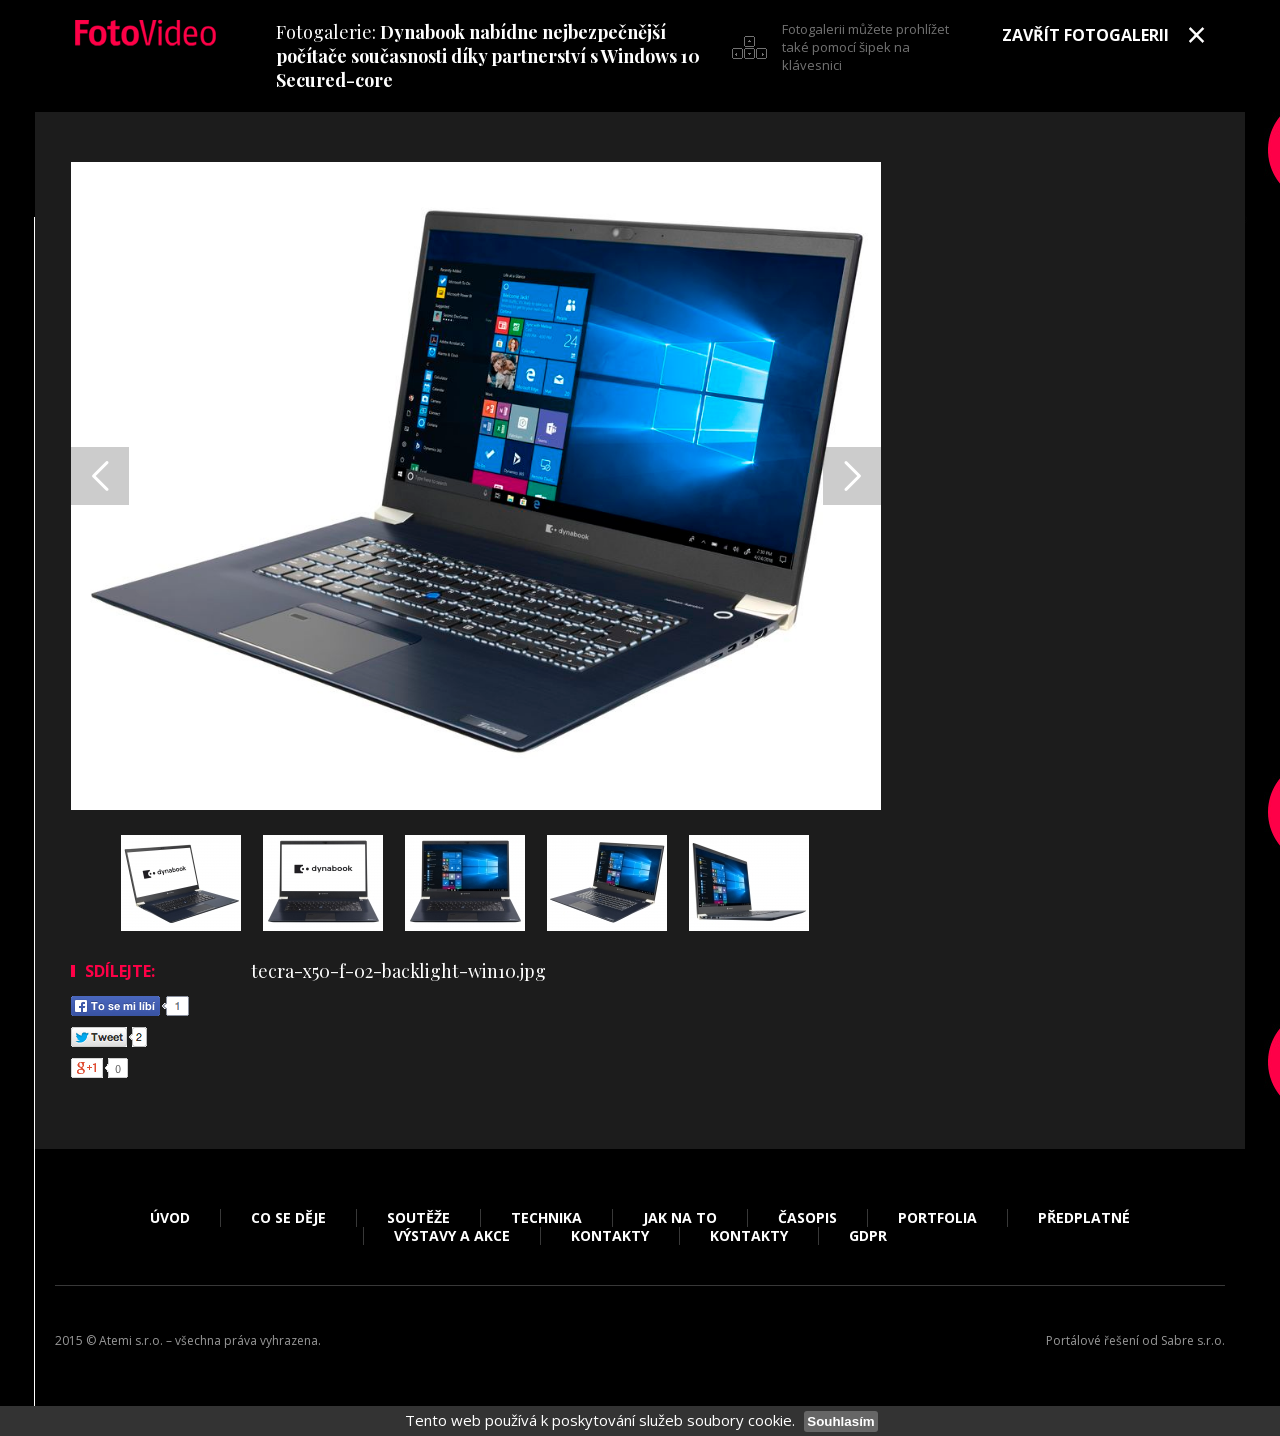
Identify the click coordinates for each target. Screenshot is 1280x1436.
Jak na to (680, 1218)
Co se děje (288, 1218)
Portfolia (937, 1218)
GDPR (868, 1236)
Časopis (807, 1218)
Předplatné (1084, 1218)
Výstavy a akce (452, 1236)
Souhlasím (840, 1421)
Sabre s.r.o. (1193, 1340)
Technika (546, 1218)
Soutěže (418, 1218)
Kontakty (610, 1236)
